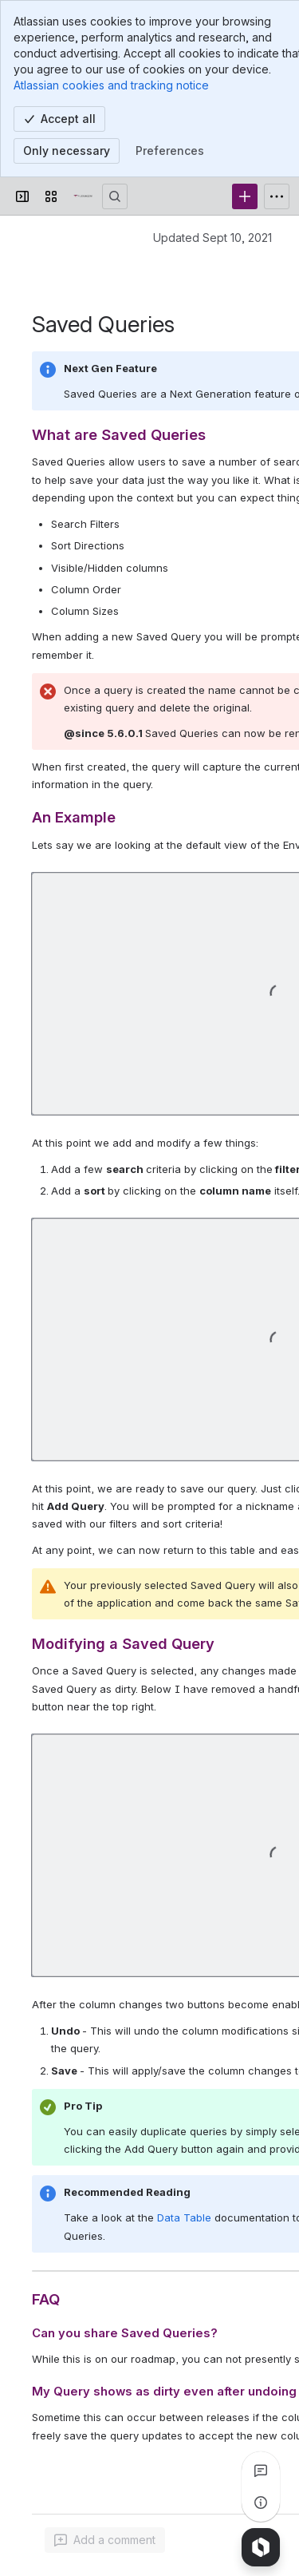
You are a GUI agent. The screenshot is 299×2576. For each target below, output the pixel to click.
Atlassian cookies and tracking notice (111, 85)
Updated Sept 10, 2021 (212, 237)
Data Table (184, 2217)
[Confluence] (83, 196)
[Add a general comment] (105, 2540)
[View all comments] (260, 2470)
